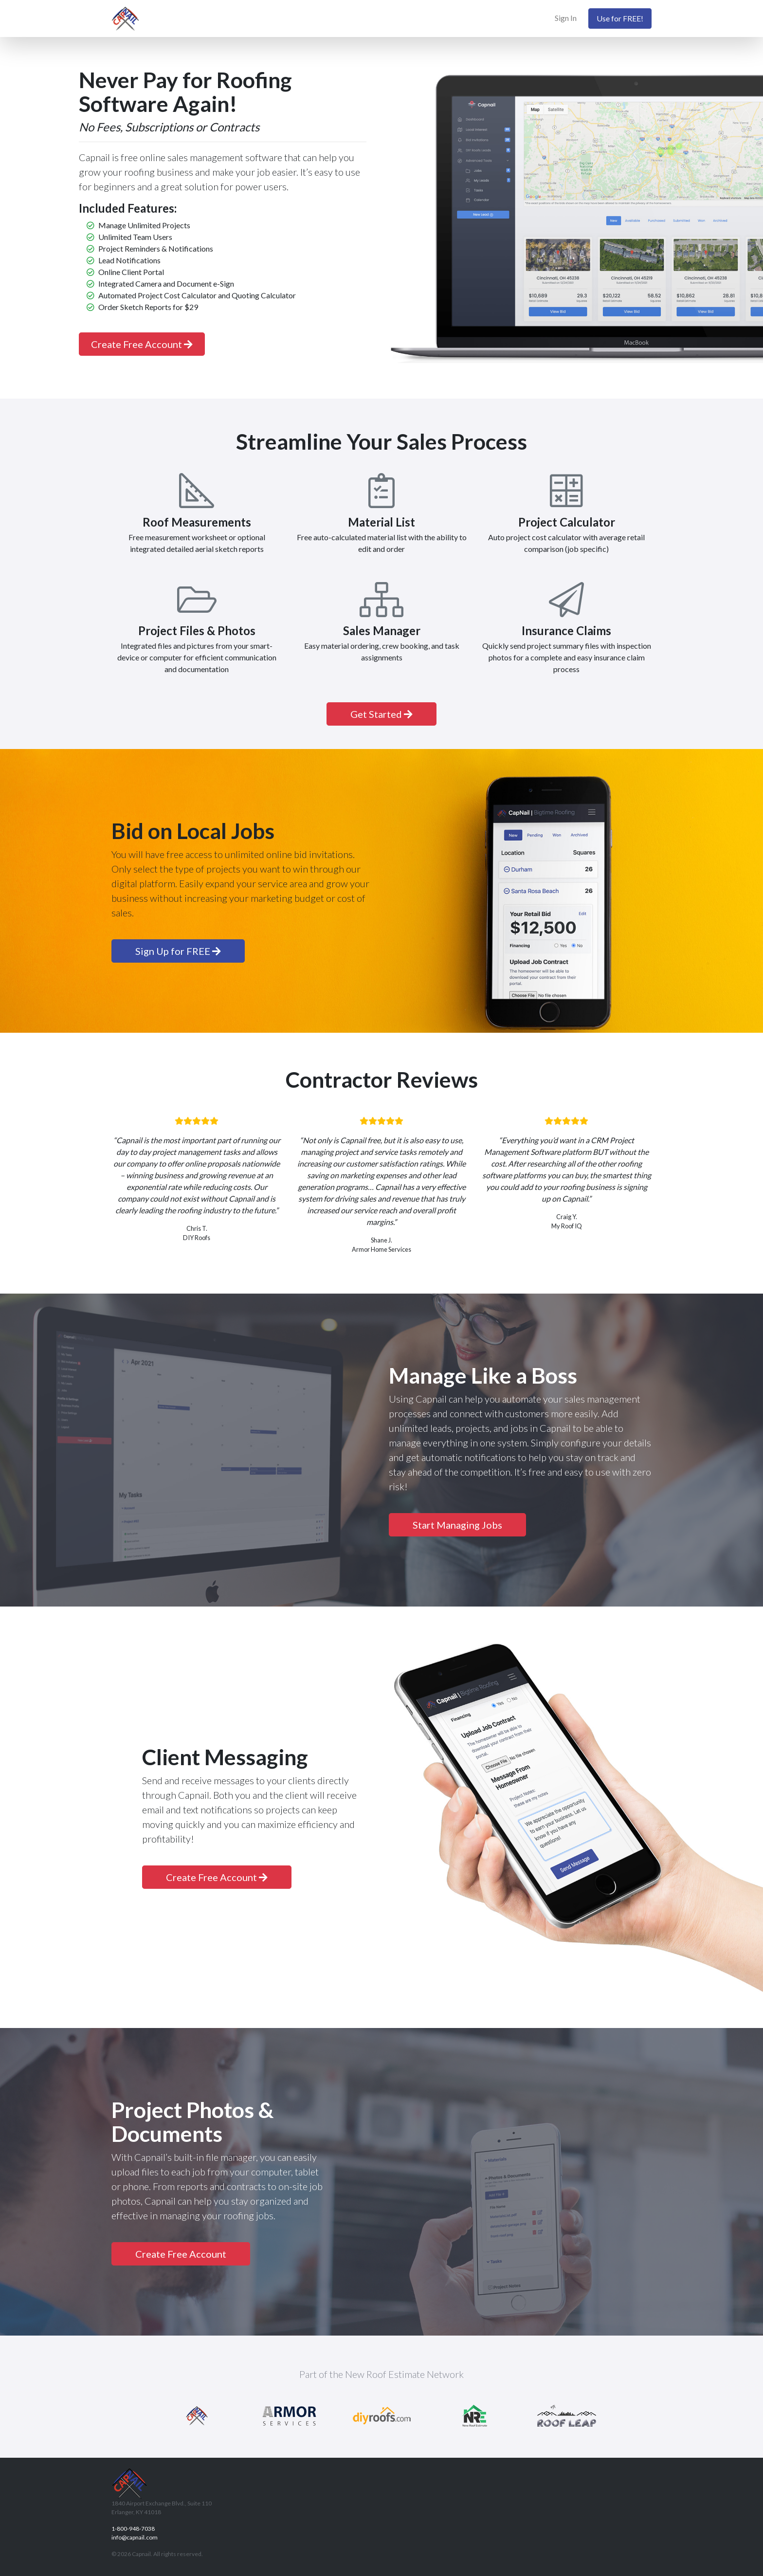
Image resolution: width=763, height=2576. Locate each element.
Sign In (566, 17)
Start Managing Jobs (457, 1525)
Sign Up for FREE (178, 951)
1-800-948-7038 (133, 2528)
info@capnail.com (134, 2537)
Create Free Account (142, 344)
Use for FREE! (620, 18)
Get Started (381, 714)
